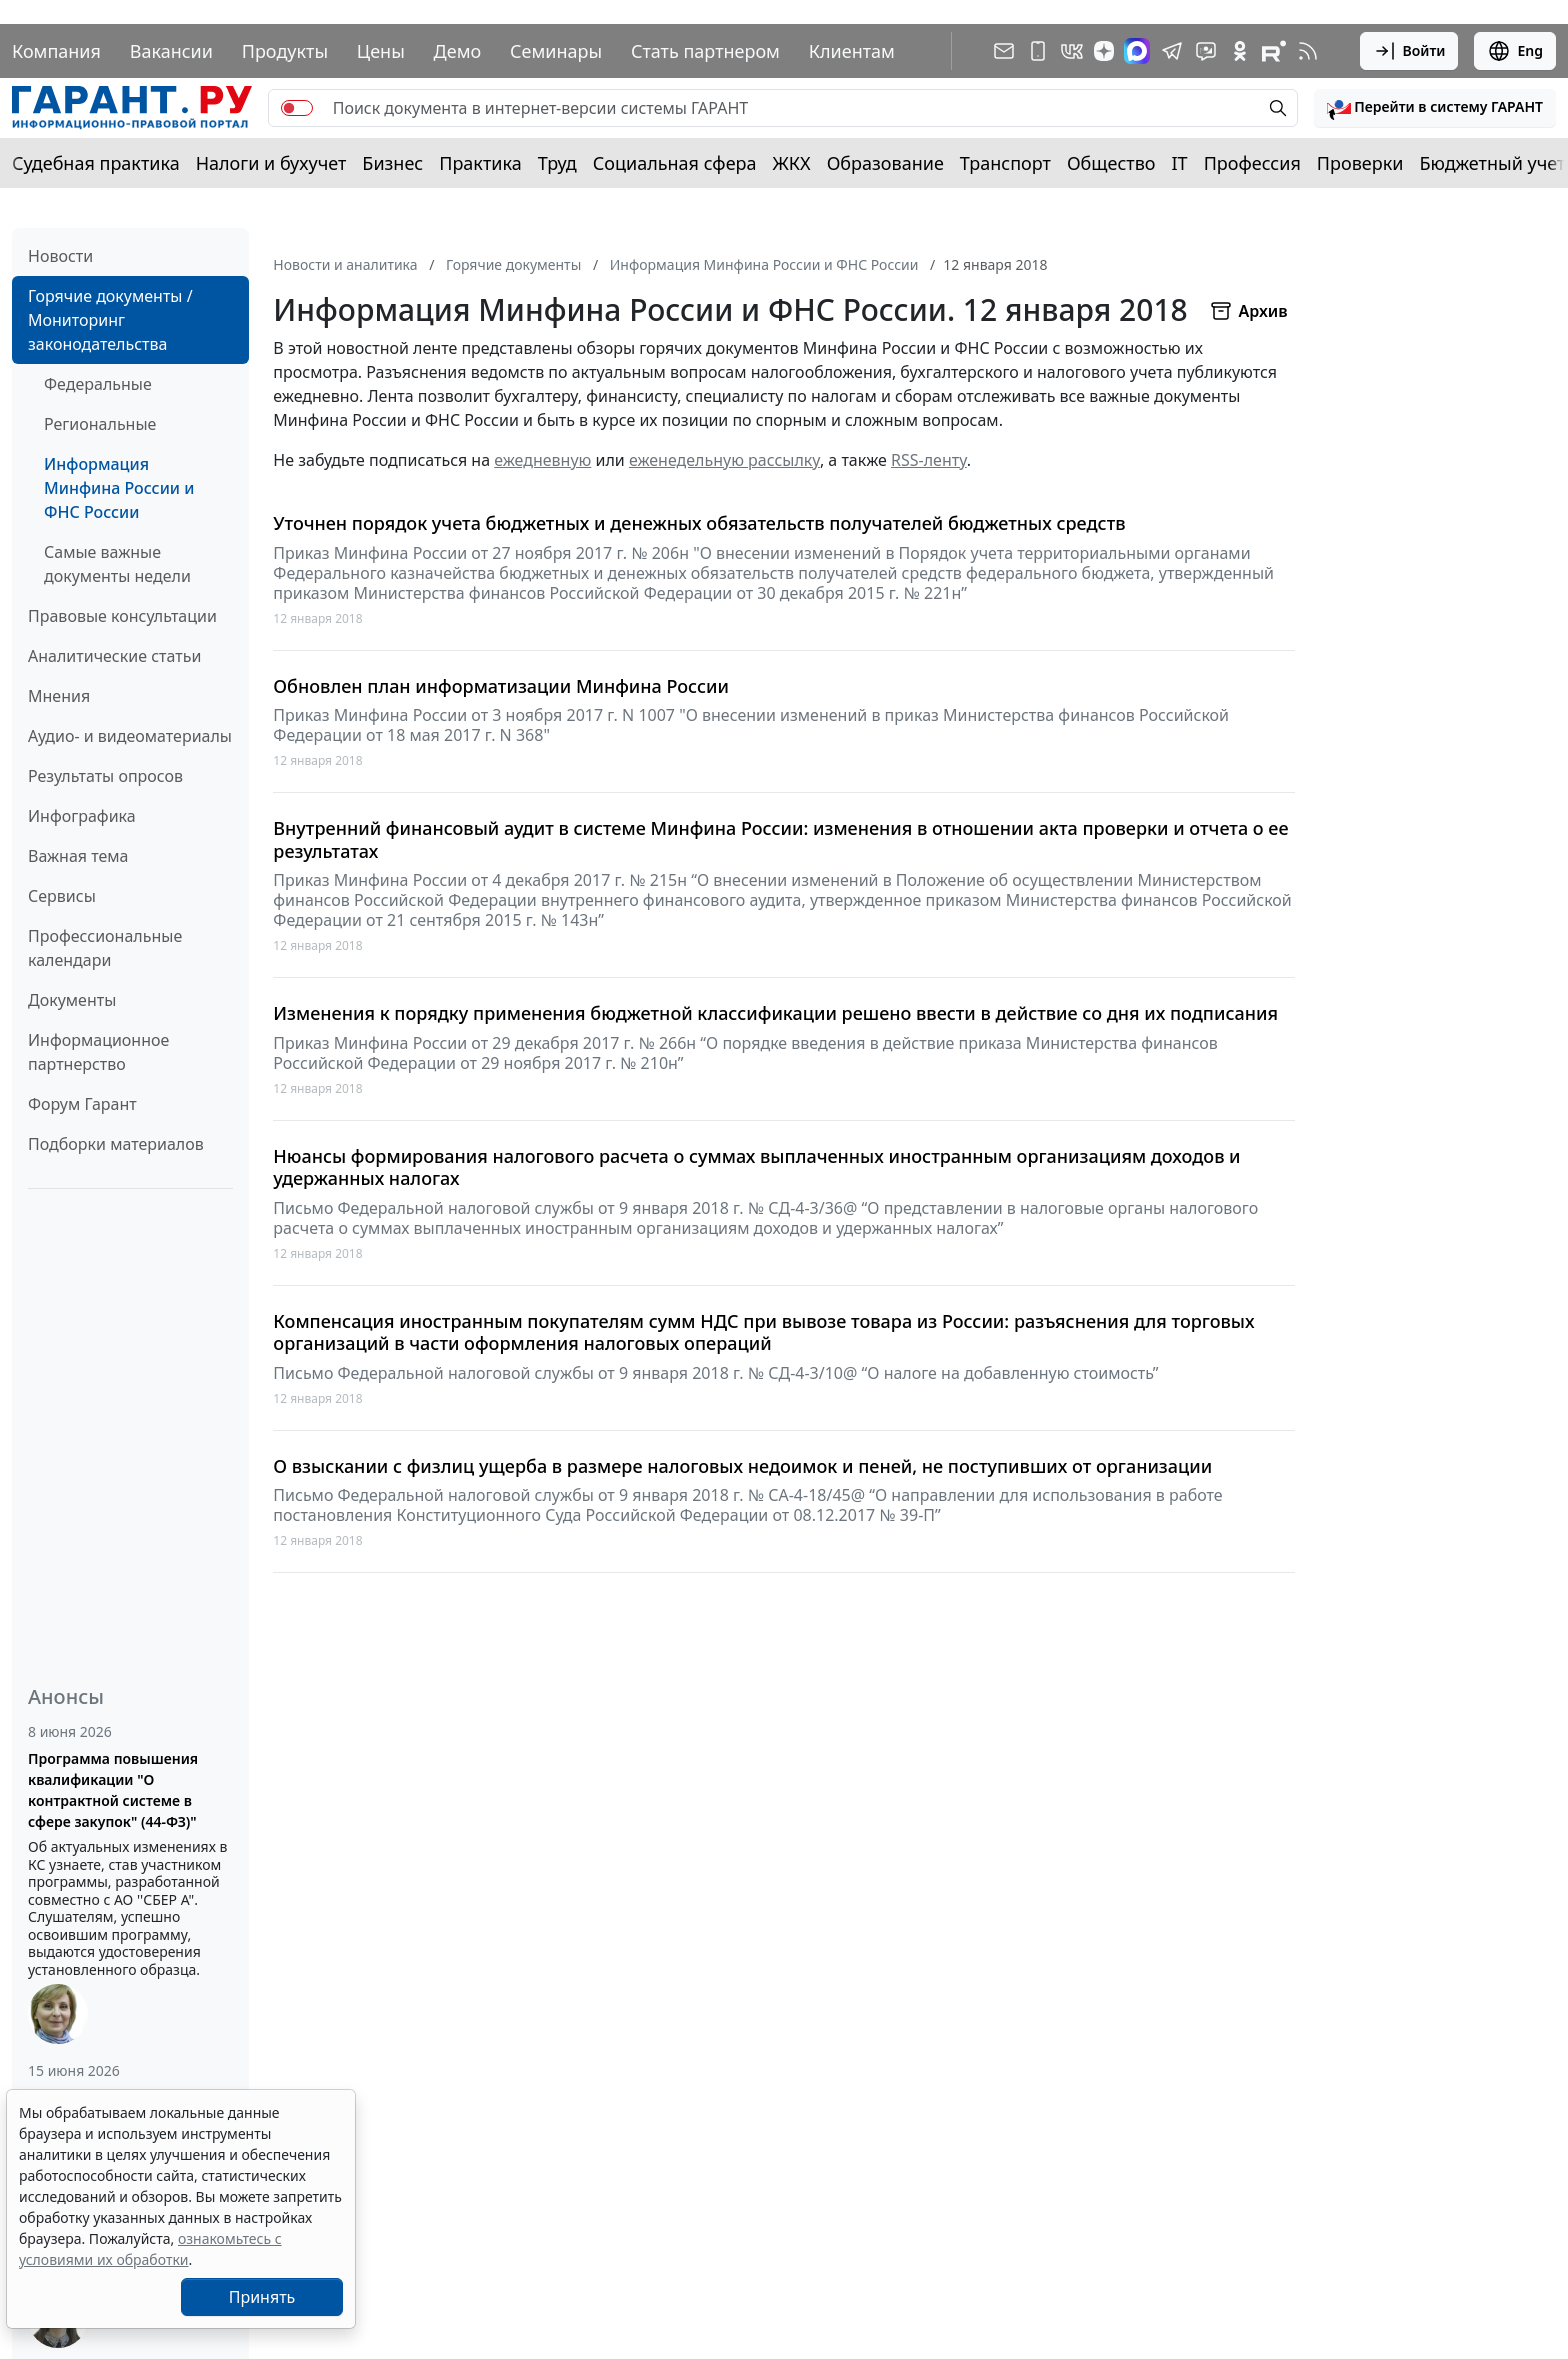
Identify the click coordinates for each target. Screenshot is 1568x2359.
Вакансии (171, 51)
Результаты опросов (105, 776)
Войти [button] (1409, 51)
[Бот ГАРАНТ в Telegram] (1206, 51)
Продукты (285, 51)
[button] (1435, 108)
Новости (60, 256)
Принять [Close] (262, 2297)
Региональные (100, 424)
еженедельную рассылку (724, 460)
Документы (72, 1000)
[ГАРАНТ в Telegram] (1172, 51)
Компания (56, 51)
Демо (458, 51)
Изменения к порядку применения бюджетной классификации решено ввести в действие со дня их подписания (775, 1013)
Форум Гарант (82, 1104)
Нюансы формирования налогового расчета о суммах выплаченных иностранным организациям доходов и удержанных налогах (756, 1167)
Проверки (1360, 163)
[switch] (297, 108)
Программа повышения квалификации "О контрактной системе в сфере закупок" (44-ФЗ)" (113, 1790)
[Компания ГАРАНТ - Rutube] (1274, 51)
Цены (381, 51)
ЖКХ (792, 163)
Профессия (1252, 163)
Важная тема (78, 856)
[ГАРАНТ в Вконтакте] (1072, 51)
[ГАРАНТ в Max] (1137, 51)
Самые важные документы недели (117, 564)
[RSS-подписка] (1308, 51)
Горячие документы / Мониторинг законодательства (110, 320)
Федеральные (98, 384)
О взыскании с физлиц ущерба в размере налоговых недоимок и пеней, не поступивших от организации (742, 1466)
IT (1180, 163)
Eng (1515, 51)
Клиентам (852, 51)
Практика (480, 163)
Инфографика (82, 816)
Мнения (59, 696)
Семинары (556, 51)
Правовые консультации (122, 616)
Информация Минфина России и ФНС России (119, 488)
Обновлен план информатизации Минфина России (501, 686)
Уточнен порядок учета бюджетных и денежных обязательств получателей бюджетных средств (699, 523)
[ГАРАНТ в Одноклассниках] (1240, 51)
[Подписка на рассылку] (1004, 51)
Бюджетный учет (1492, 163)
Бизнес (392, 163)
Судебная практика (96, 163)
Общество (1111, 163)
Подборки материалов (116, 1144)
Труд (557, 163)
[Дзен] (1104, 51)
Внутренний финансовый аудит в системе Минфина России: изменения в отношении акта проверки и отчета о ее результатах (780, 839)
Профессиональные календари (105, 948)
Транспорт (1005, 163)
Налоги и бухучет (271, 163)
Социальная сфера (675, 163)
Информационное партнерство (98, 1052)
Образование (885, 163)
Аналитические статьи (114, 656)
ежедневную (542, 460)
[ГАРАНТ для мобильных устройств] (1038, 51)
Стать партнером (705, 51)
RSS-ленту (929, 460)
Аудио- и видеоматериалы (130, 736)
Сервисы (62, 896)
